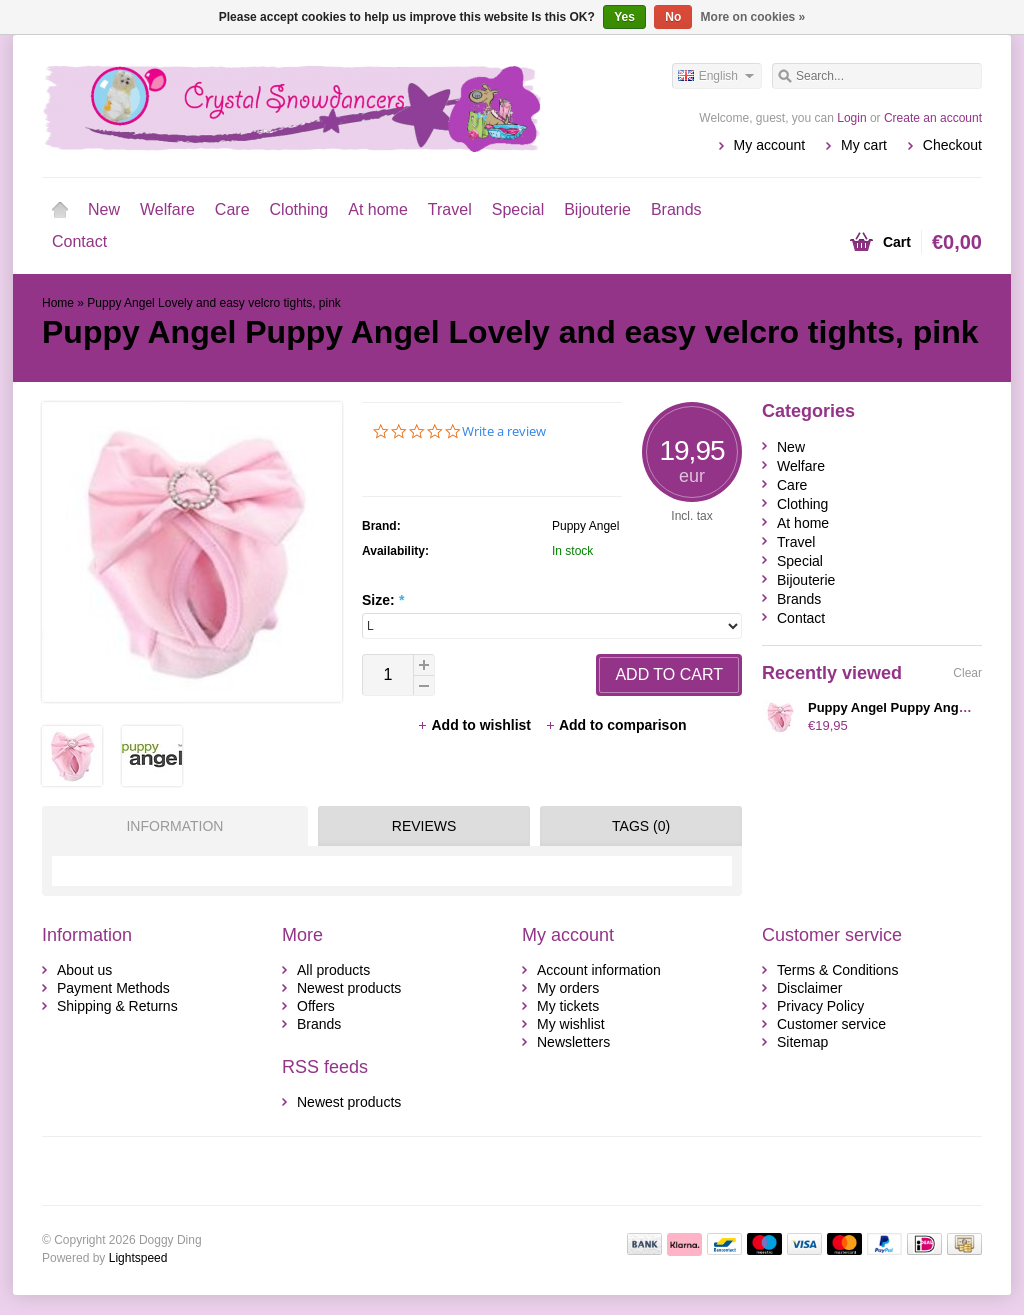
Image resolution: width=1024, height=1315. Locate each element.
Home (60, 210)
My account (770, 145)
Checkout (952, 145)
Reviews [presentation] (424, 826)
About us (84, 970)
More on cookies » (753, 17)
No (673, 17)
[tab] (170, 826)
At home (378, 209)
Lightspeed (138, 1258)
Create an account (933, 118)
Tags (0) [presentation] (641, 826)
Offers (316, 1006)
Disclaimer (809, 988)
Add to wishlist (475, 725)
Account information (599, 970)
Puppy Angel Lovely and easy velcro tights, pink (214, 303)
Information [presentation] (174, 826)
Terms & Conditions (837, 970)
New (104, 209)
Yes (624, 17)
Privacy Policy (820, 1006)
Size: (383, 600)
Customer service (831, 1024)
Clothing (299, 209)
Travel (450, 209)
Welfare (167, 209)
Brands (676, 209)
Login (851, 118)
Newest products (349, 988)
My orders (568, 988)
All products (333, 970)
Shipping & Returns (117, 1006)
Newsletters (573, 1042)
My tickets (568, 1006)
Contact (79, 241)
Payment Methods (113, 988)
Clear (967, 673)
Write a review (504, 431)
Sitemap (802, 1042)
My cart (864, 145)
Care (232, 209)
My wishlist (571, 1024)
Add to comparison (616, 725)
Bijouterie (597, 209)
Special (518, 209)
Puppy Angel (585, 526)
